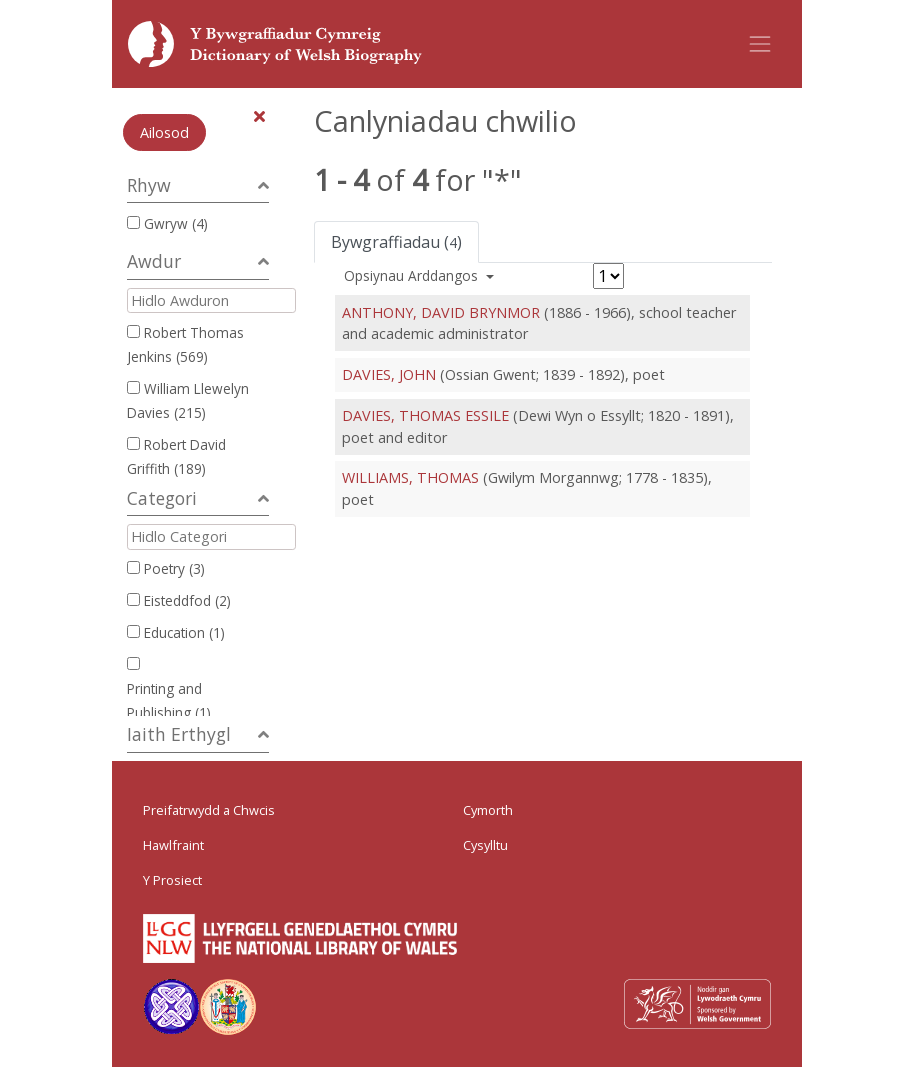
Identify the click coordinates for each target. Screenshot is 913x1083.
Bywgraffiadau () (396, 242)
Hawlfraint (173, 845)
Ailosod (164, 132)
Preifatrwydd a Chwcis (209, 810)
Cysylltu (485, 845)
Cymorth (488, 810)
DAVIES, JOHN (389, 374)
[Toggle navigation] (760, 44)
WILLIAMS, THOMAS (410, 477)
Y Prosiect (172, 880)
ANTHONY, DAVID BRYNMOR (441, 312)
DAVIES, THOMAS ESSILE (425, 415)
